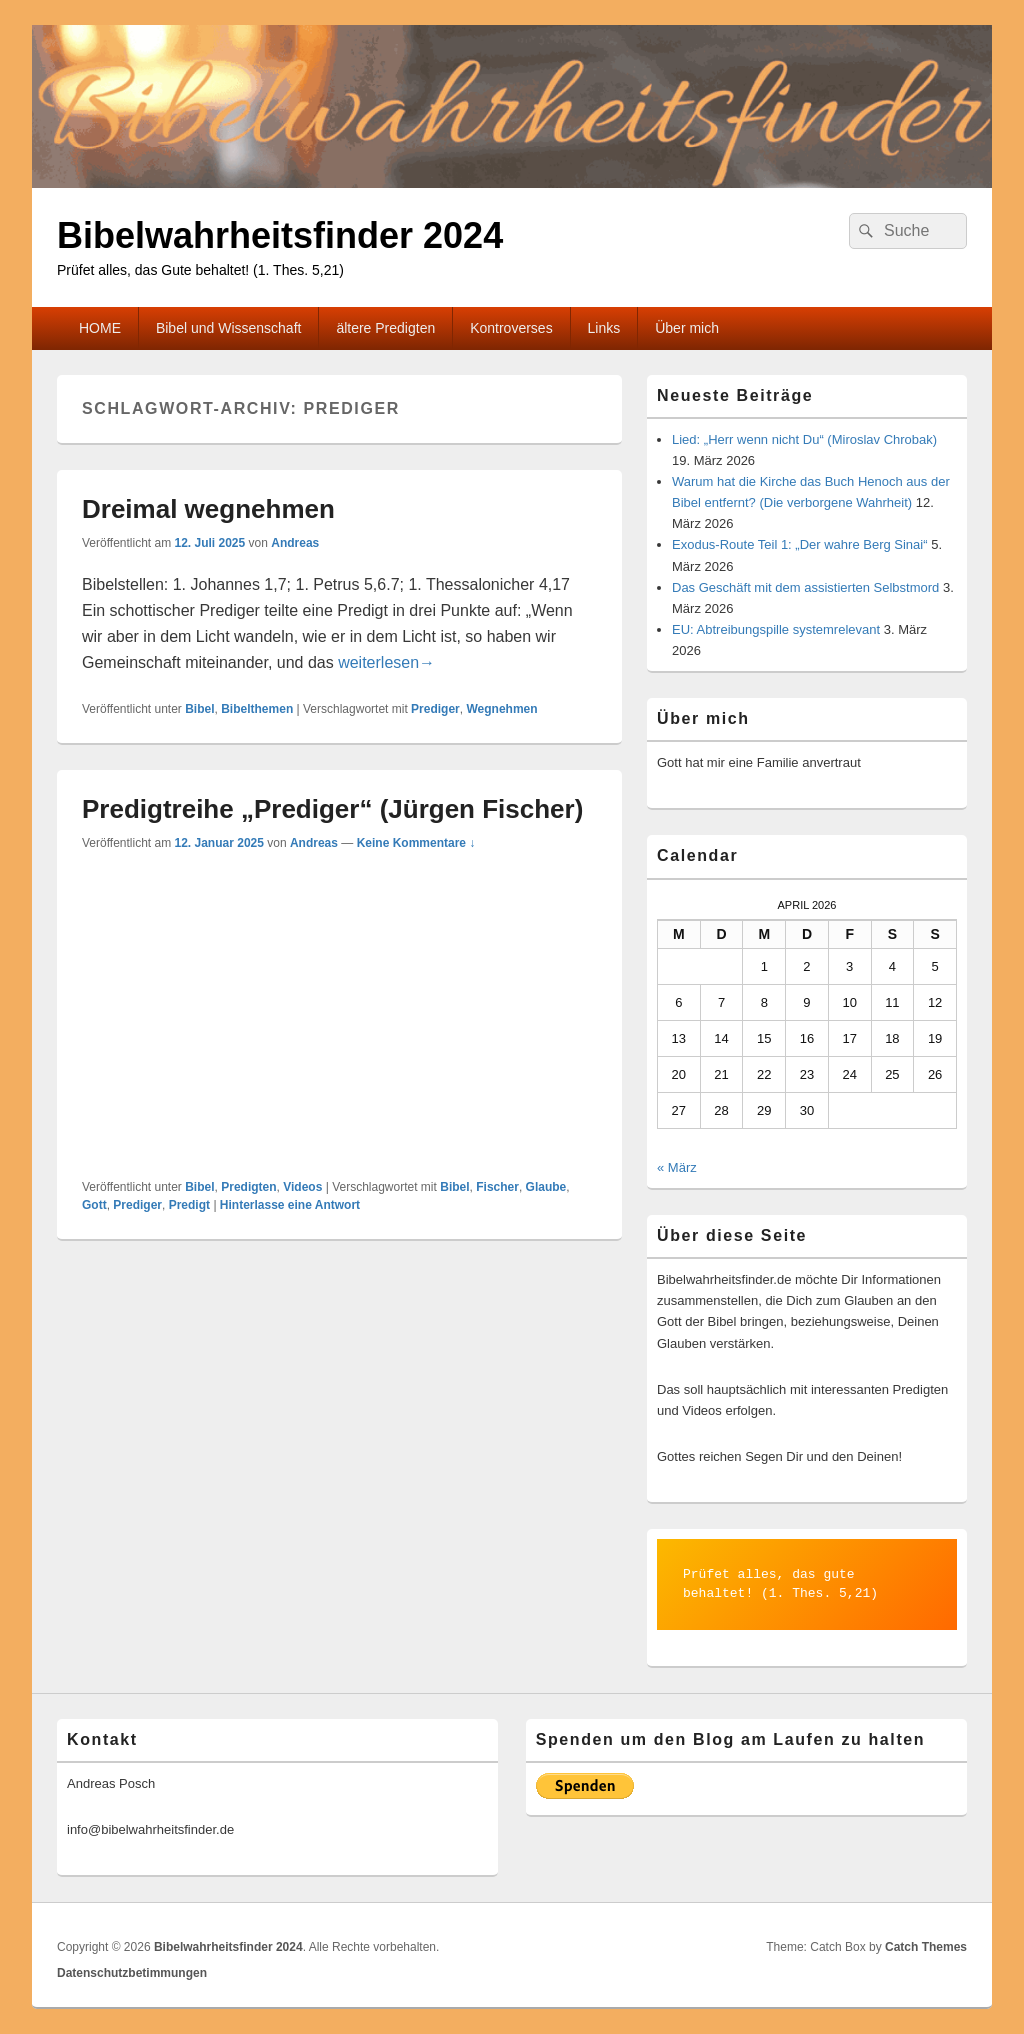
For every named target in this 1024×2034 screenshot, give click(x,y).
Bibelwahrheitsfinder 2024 (280, 235)
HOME (100, 328)
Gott (94, 1205)
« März (677, 1167)
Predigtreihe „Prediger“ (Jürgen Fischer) (332, 809)
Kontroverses (511, 328)
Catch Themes (926, 1947)
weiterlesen (386, 662)
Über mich (687, 328)
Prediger (435, 709)
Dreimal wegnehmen (208, 509)
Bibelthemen (257, 709)
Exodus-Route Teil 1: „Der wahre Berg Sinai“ (800, 544)
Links (604, 328)
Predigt (189, 1205)
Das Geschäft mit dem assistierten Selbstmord (805, 587)
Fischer (497, 1187)
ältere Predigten (385, 328)
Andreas (295, 543)
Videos (302, 1187)
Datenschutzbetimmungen (132, 1973)
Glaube (546, 1187)
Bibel (199, 709)
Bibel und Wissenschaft (229, 328)
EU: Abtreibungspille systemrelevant (776, 629)
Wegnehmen (501, 709)
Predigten (248, 1187)
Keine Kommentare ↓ (416, 843)
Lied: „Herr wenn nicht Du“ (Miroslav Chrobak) (804, 439)
